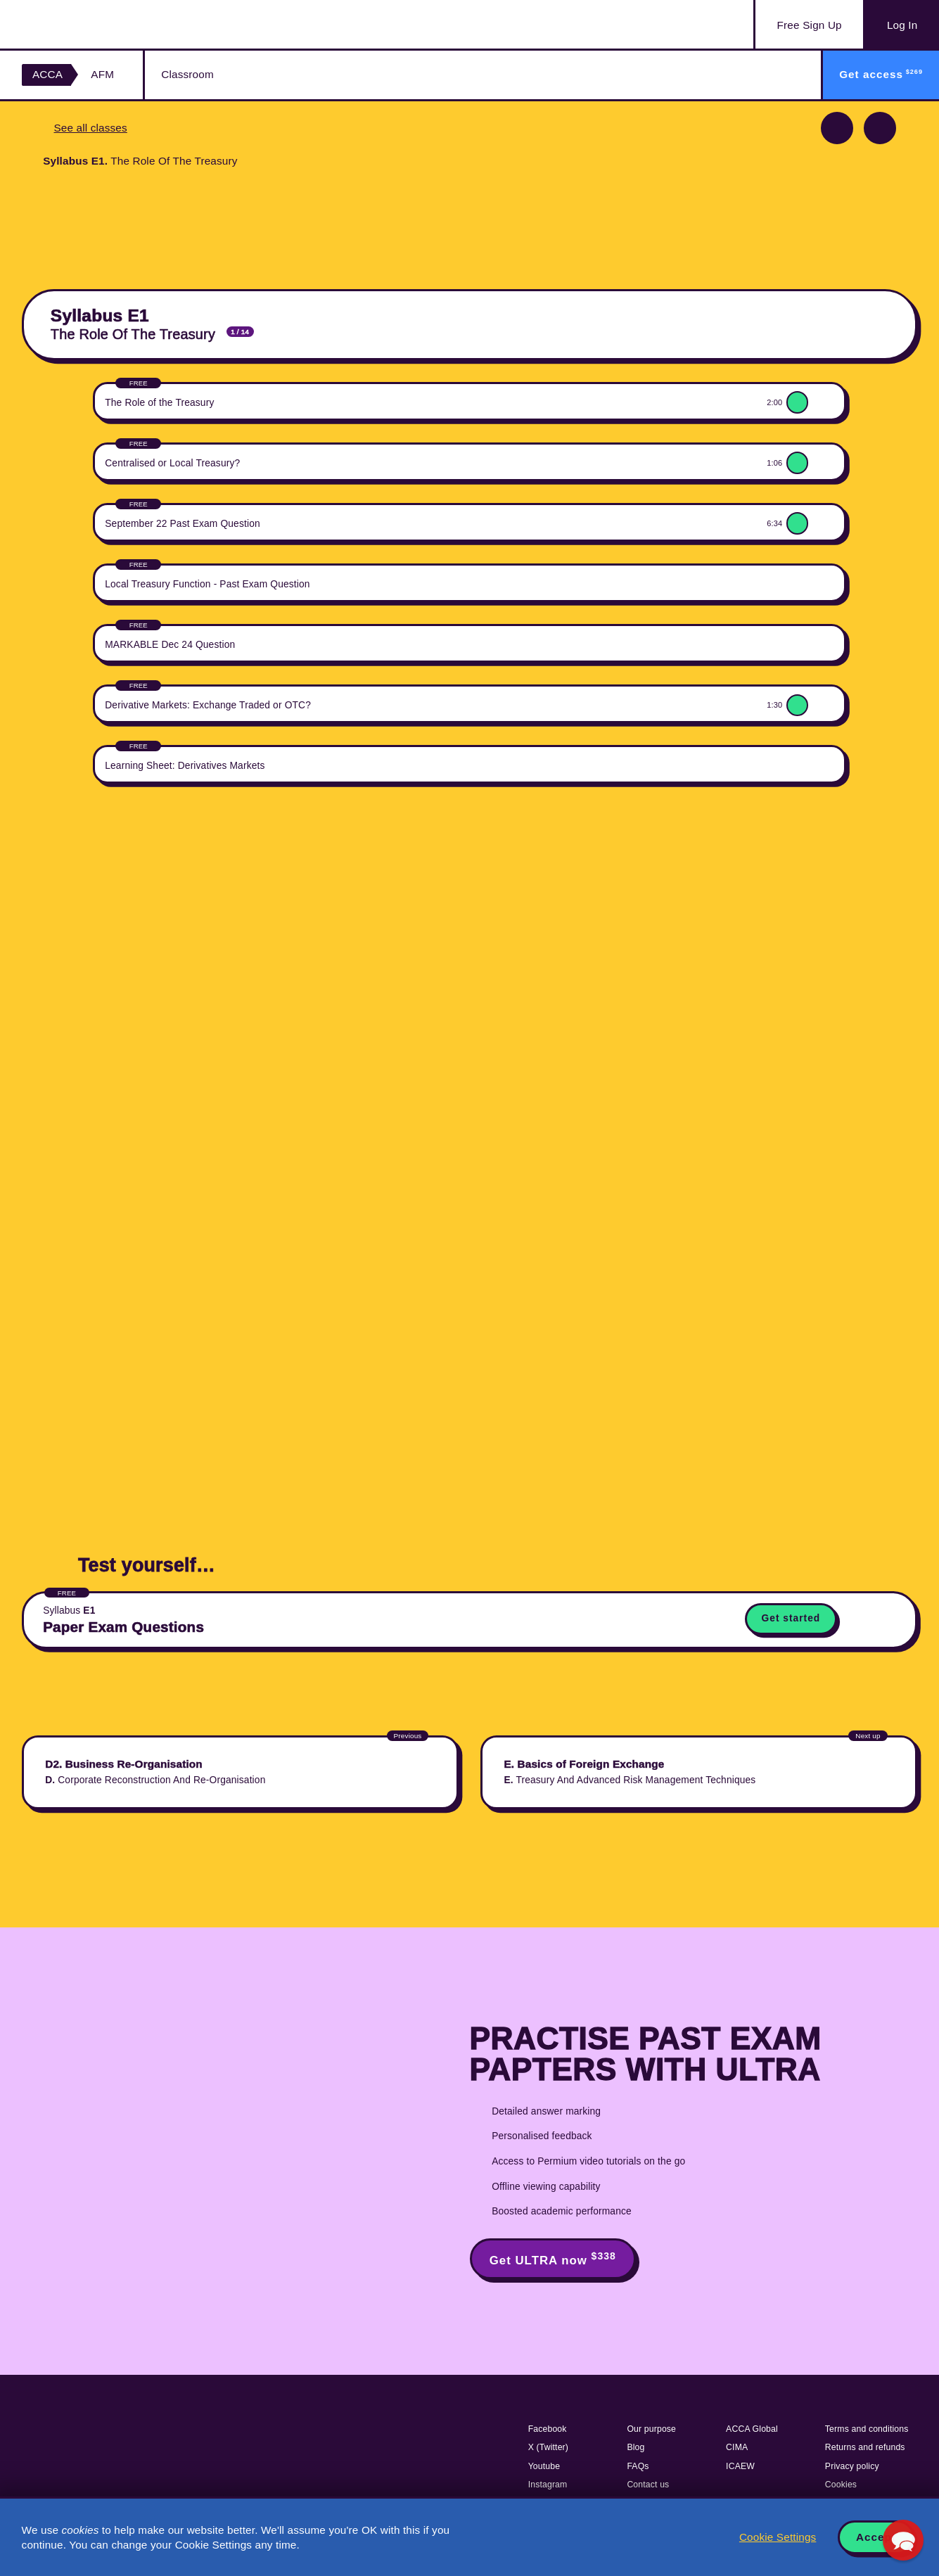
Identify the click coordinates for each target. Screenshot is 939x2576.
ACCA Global (752, 2429)
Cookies (841, 2484)
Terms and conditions (867, 2429)
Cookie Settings (777, 2537)
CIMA (737, 2447)
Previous (837, 128)
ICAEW (740, 2466)
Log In (902, 25)
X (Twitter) (548, 2447)
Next (880, 128)
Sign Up (809, 25)
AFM (102, 74)
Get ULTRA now (553, 2258)
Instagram (548, 2484)
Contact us (648, 2484)
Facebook (547, 2429)
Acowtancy (92, 24)
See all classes (90, 128)
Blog (635, 2447)
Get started (791, 1618)
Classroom (187, 74)
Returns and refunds (865, 2447)
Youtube (544, 2466)
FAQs (638, 2466)
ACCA (47, 74)
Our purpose (651, 2429)
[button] (903, 2540)
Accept (876, 2537)
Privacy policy (852, 2466)
